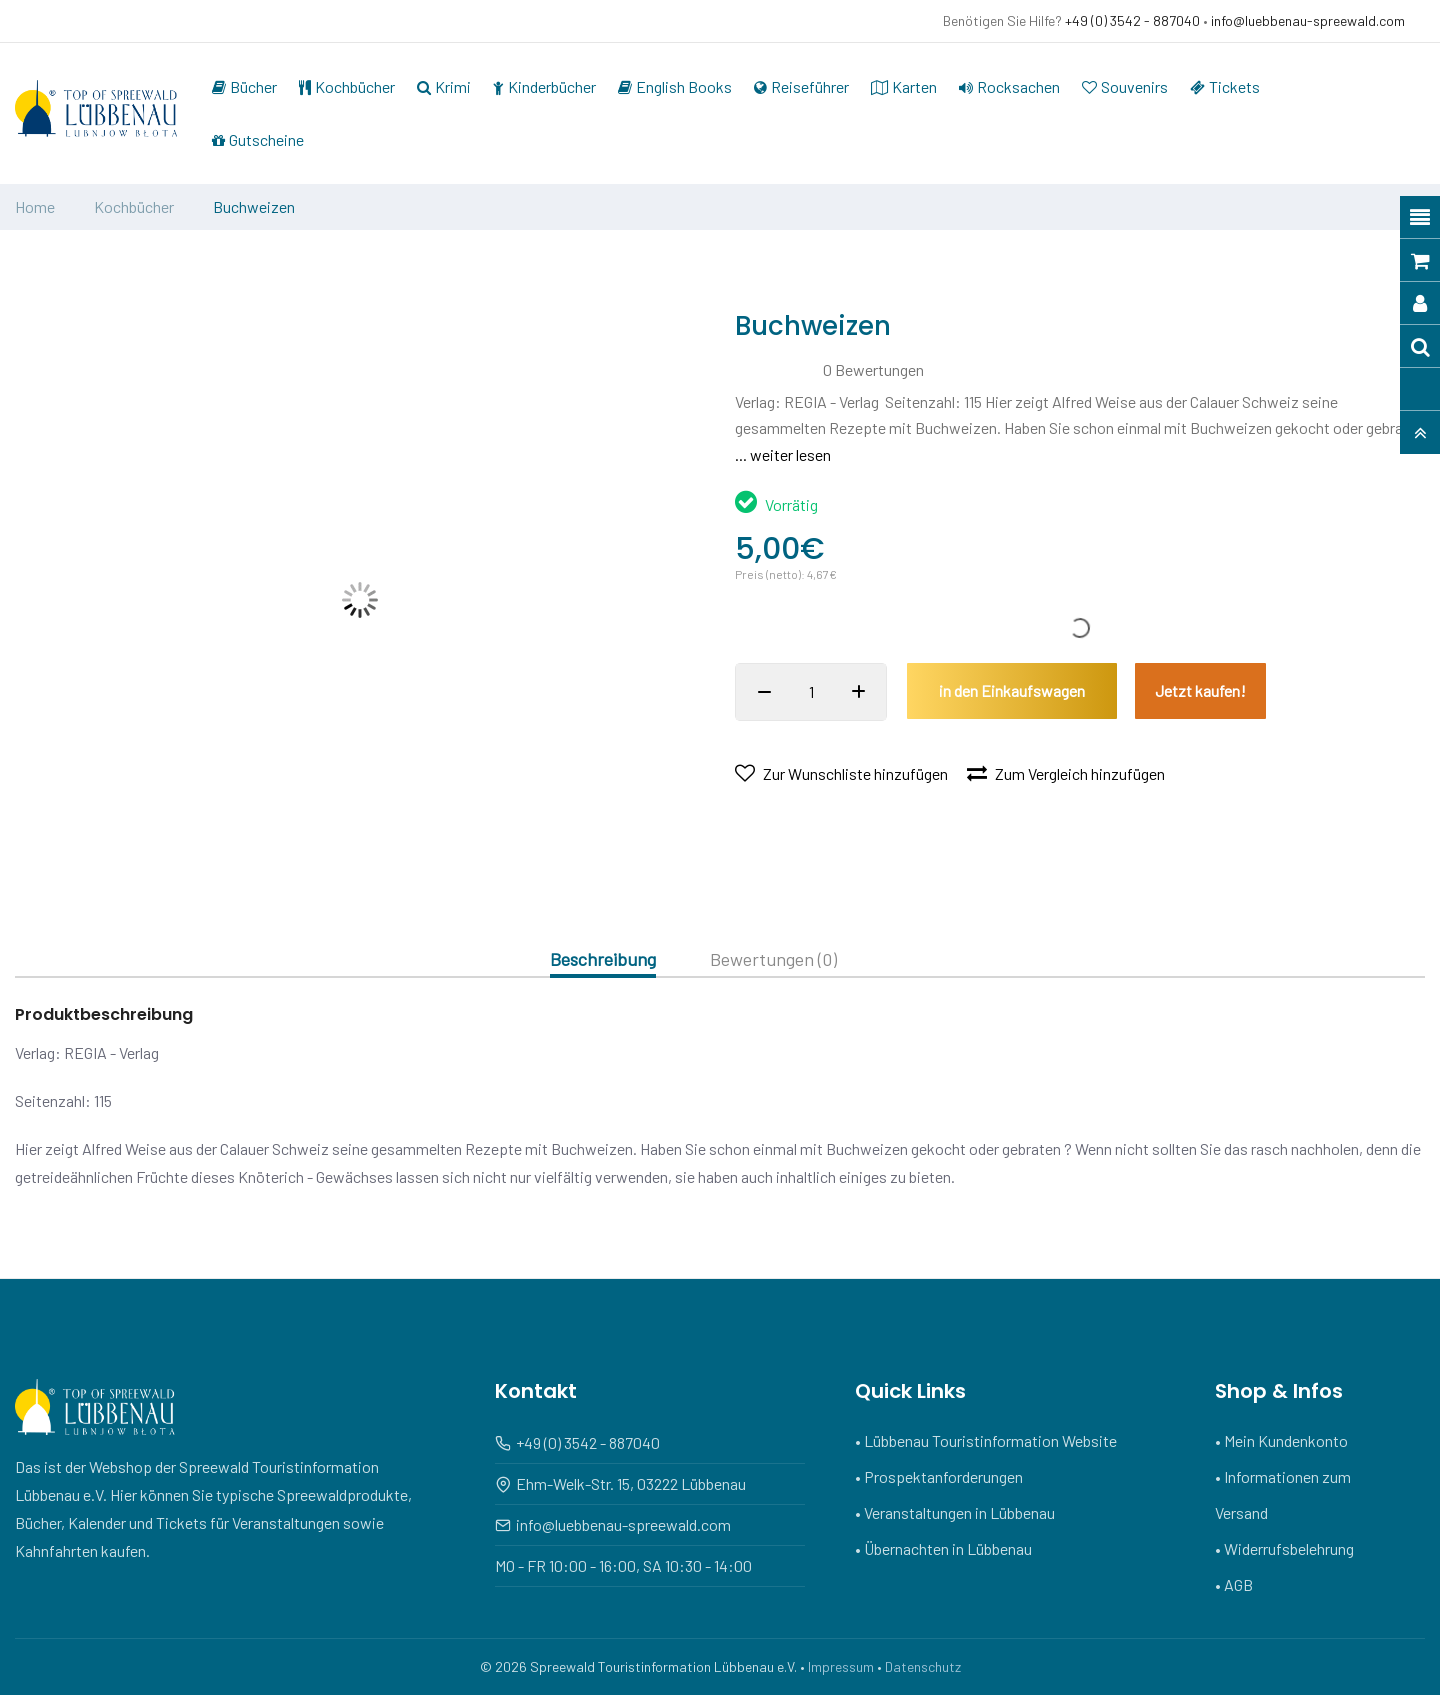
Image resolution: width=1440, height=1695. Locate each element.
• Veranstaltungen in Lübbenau (955, 1512)
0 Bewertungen (873, 369)
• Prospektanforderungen (939, 1476)
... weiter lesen (783, 454)
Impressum (841, 1666)
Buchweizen (254, 207)
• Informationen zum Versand (1283, 1494)
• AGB (1234, 1584)
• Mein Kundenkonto (1281, 1440)
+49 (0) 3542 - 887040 (1132, 20)
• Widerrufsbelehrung (1284, 1548)
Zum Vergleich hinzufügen (1066, 773)
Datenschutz (923, 1666)
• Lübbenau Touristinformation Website (986, 1440)
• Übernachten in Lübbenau (943, 1548)
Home (35, 207)
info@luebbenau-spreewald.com (1308, 20)
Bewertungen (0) (773, 960)
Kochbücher (134, 207)
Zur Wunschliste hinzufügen (841, 773)
